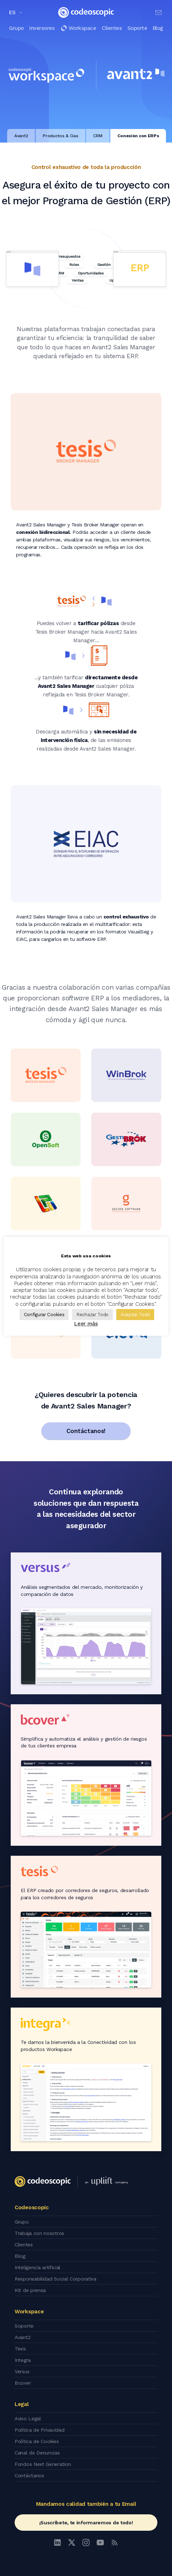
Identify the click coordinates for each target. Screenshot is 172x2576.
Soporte (137, 28)
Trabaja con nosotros (39, 2233)
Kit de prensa (30, 2290)
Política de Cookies (37, 2441)
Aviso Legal (28, 2418)
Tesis (20, 2348)
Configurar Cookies (44, 1314)
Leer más (86, 1323)
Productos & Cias (60, 135)
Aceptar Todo (135, 1314)
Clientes (112, 28)
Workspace (78, 28)
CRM (97, 135)
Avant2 (21, 135)
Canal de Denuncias (37, 2453)
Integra (23, 2360)
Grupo (16, 28)
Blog (158, 28)
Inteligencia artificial (37, 2267)
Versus (22, 2371)
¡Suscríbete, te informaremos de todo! (86, 2522)
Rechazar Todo (92, 1314)
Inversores (42, 28)
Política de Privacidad (39, 2430)
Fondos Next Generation (43, 2464)
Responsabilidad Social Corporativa (55, 2279)
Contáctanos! (86, 1430)
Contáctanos (29, 2475)
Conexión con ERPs (138, 135)
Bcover (23, 2383)
